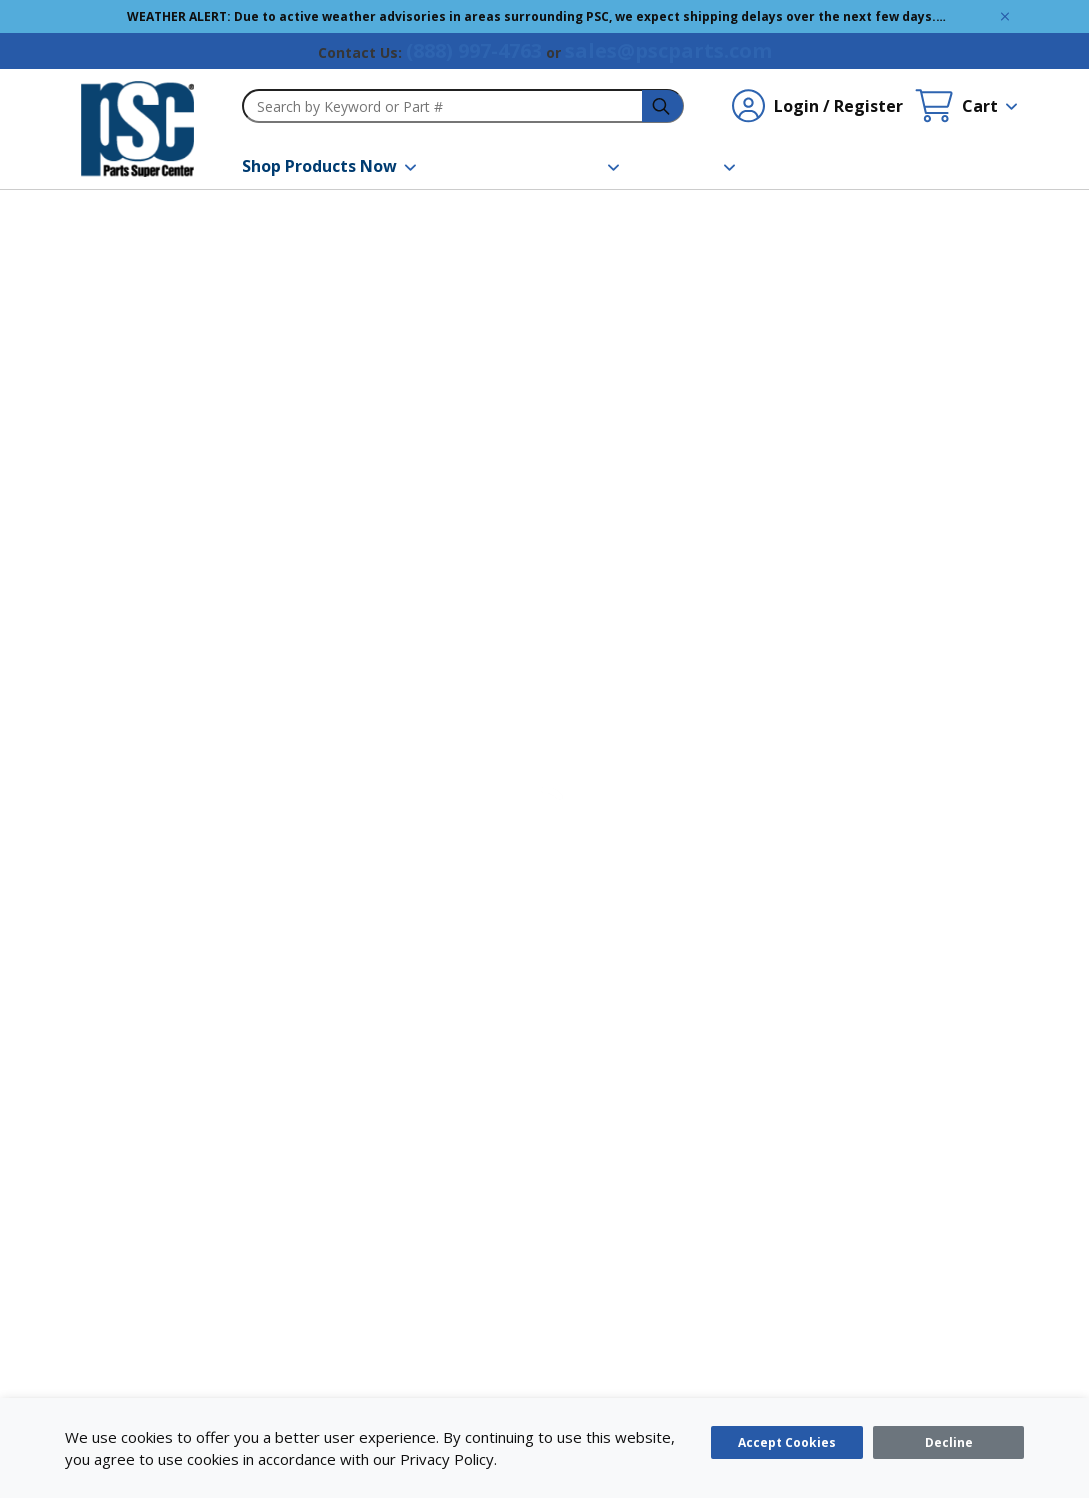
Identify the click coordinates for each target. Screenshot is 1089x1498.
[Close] (949, 1442)
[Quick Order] (920, 166)
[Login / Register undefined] (817, 106)
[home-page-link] (137, 129)
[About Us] (689, 166)
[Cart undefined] (966, 106)
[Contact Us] (803, 166)
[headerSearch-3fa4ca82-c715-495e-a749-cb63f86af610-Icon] (662, 106)
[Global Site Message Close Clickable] (1005, 16)
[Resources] (569, 166)
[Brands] (467, 166)
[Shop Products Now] (329, 166)
